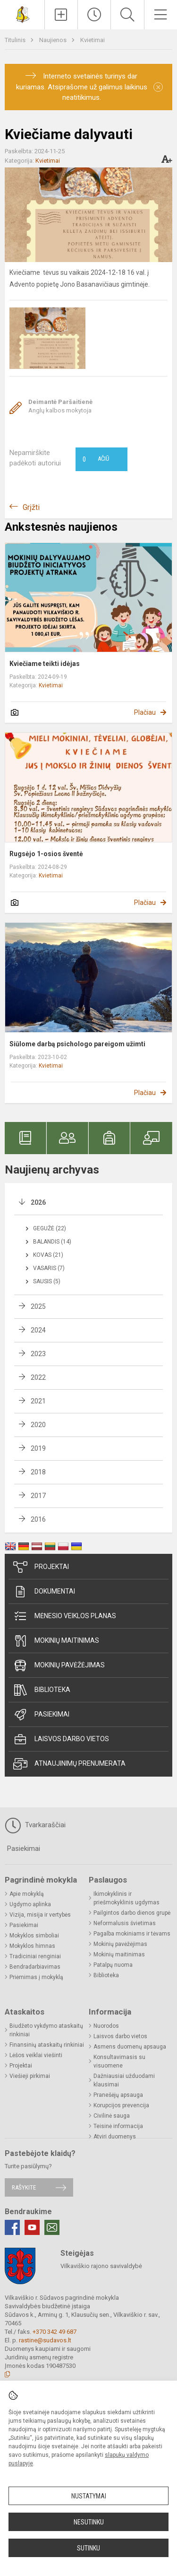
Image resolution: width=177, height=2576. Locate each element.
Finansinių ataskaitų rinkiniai (46, 2045)
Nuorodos (106, 2026)
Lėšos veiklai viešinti (35, 2055)
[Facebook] (12, 2227)
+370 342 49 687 (54, 2331)
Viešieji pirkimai (29, 2076)
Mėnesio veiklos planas (64, 1616)
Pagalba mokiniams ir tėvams (131, 1933)
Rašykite (24, 2187)
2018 (38, 1472)
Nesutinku (89, 2522)
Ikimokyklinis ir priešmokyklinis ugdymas (126, 1898)
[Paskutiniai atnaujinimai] (94, 14)
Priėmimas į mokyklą (36, 1977)
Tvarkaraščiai (35, 1825)
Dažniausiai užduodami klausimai (124, 2080)
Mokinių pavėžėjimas (59, 1665)
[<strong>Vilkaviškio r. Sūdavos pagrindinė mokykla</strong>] (22, 13)
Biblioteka (41, 1690)
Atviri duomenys (114, 2136)
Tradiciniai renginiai (35, 1956)
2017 (38, 1495)
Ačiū (96, 459)
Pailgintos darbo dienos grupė (131, 1913)
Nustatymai (88, 2496)
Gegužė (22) (49, 1228)
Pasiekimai (41, 1714)
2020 (38, 1424)
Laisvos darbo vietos (61, 1739)
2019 (38, 1448)
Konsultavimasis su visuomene (119, 2061)
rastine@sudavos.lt (45, 2340)
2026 (38, 1202)
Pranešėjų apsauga (118, 2095)
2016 (38, 1519)
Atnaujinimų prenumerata (69, 1764)
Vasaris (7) (49, 1268)
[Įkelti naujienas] (61, 14)
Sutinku (88, 2548)
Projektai (41, 1567)
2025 (38, 1306)
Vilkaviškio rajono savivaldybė (101, 2265)
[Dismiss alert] (158, 87)
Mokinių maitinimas (56, 1641)
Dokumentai (44, 1591)
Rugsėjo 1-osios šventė (46, 854)
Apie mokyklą (26, 1894)
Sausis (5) (46, 1281)
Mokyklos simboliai (34, 1935)
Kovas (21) (48, 1255)
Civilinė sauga (111, 2115)
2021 (38, 1401)
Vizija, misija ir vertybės (40, 1914)
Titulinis (16, 40)
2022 (38, 1377)
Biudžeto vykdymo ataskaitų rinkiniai (46, 2030)
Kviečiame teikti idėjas (44, 663)
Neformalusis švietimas (124, 1923)
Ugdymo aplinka (30, 1904)
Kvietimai (92, 40)
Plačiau (145, 712)
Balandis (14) (52, 1241)
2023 (38, 1354)
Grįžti (31, 507)
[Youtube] (32, 2227)
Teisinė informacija (118, 2126)
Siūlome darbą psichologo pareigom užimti (77, 1044)
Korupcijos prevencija (121, 2105)
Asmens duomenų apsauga (129, 2046)
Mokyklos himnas (32, 1946)
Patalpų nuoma (113, 1965)
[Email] (51, 2227)
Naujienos (53, 40)
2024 (38, 1330)
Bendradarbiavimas (34, 1966)
